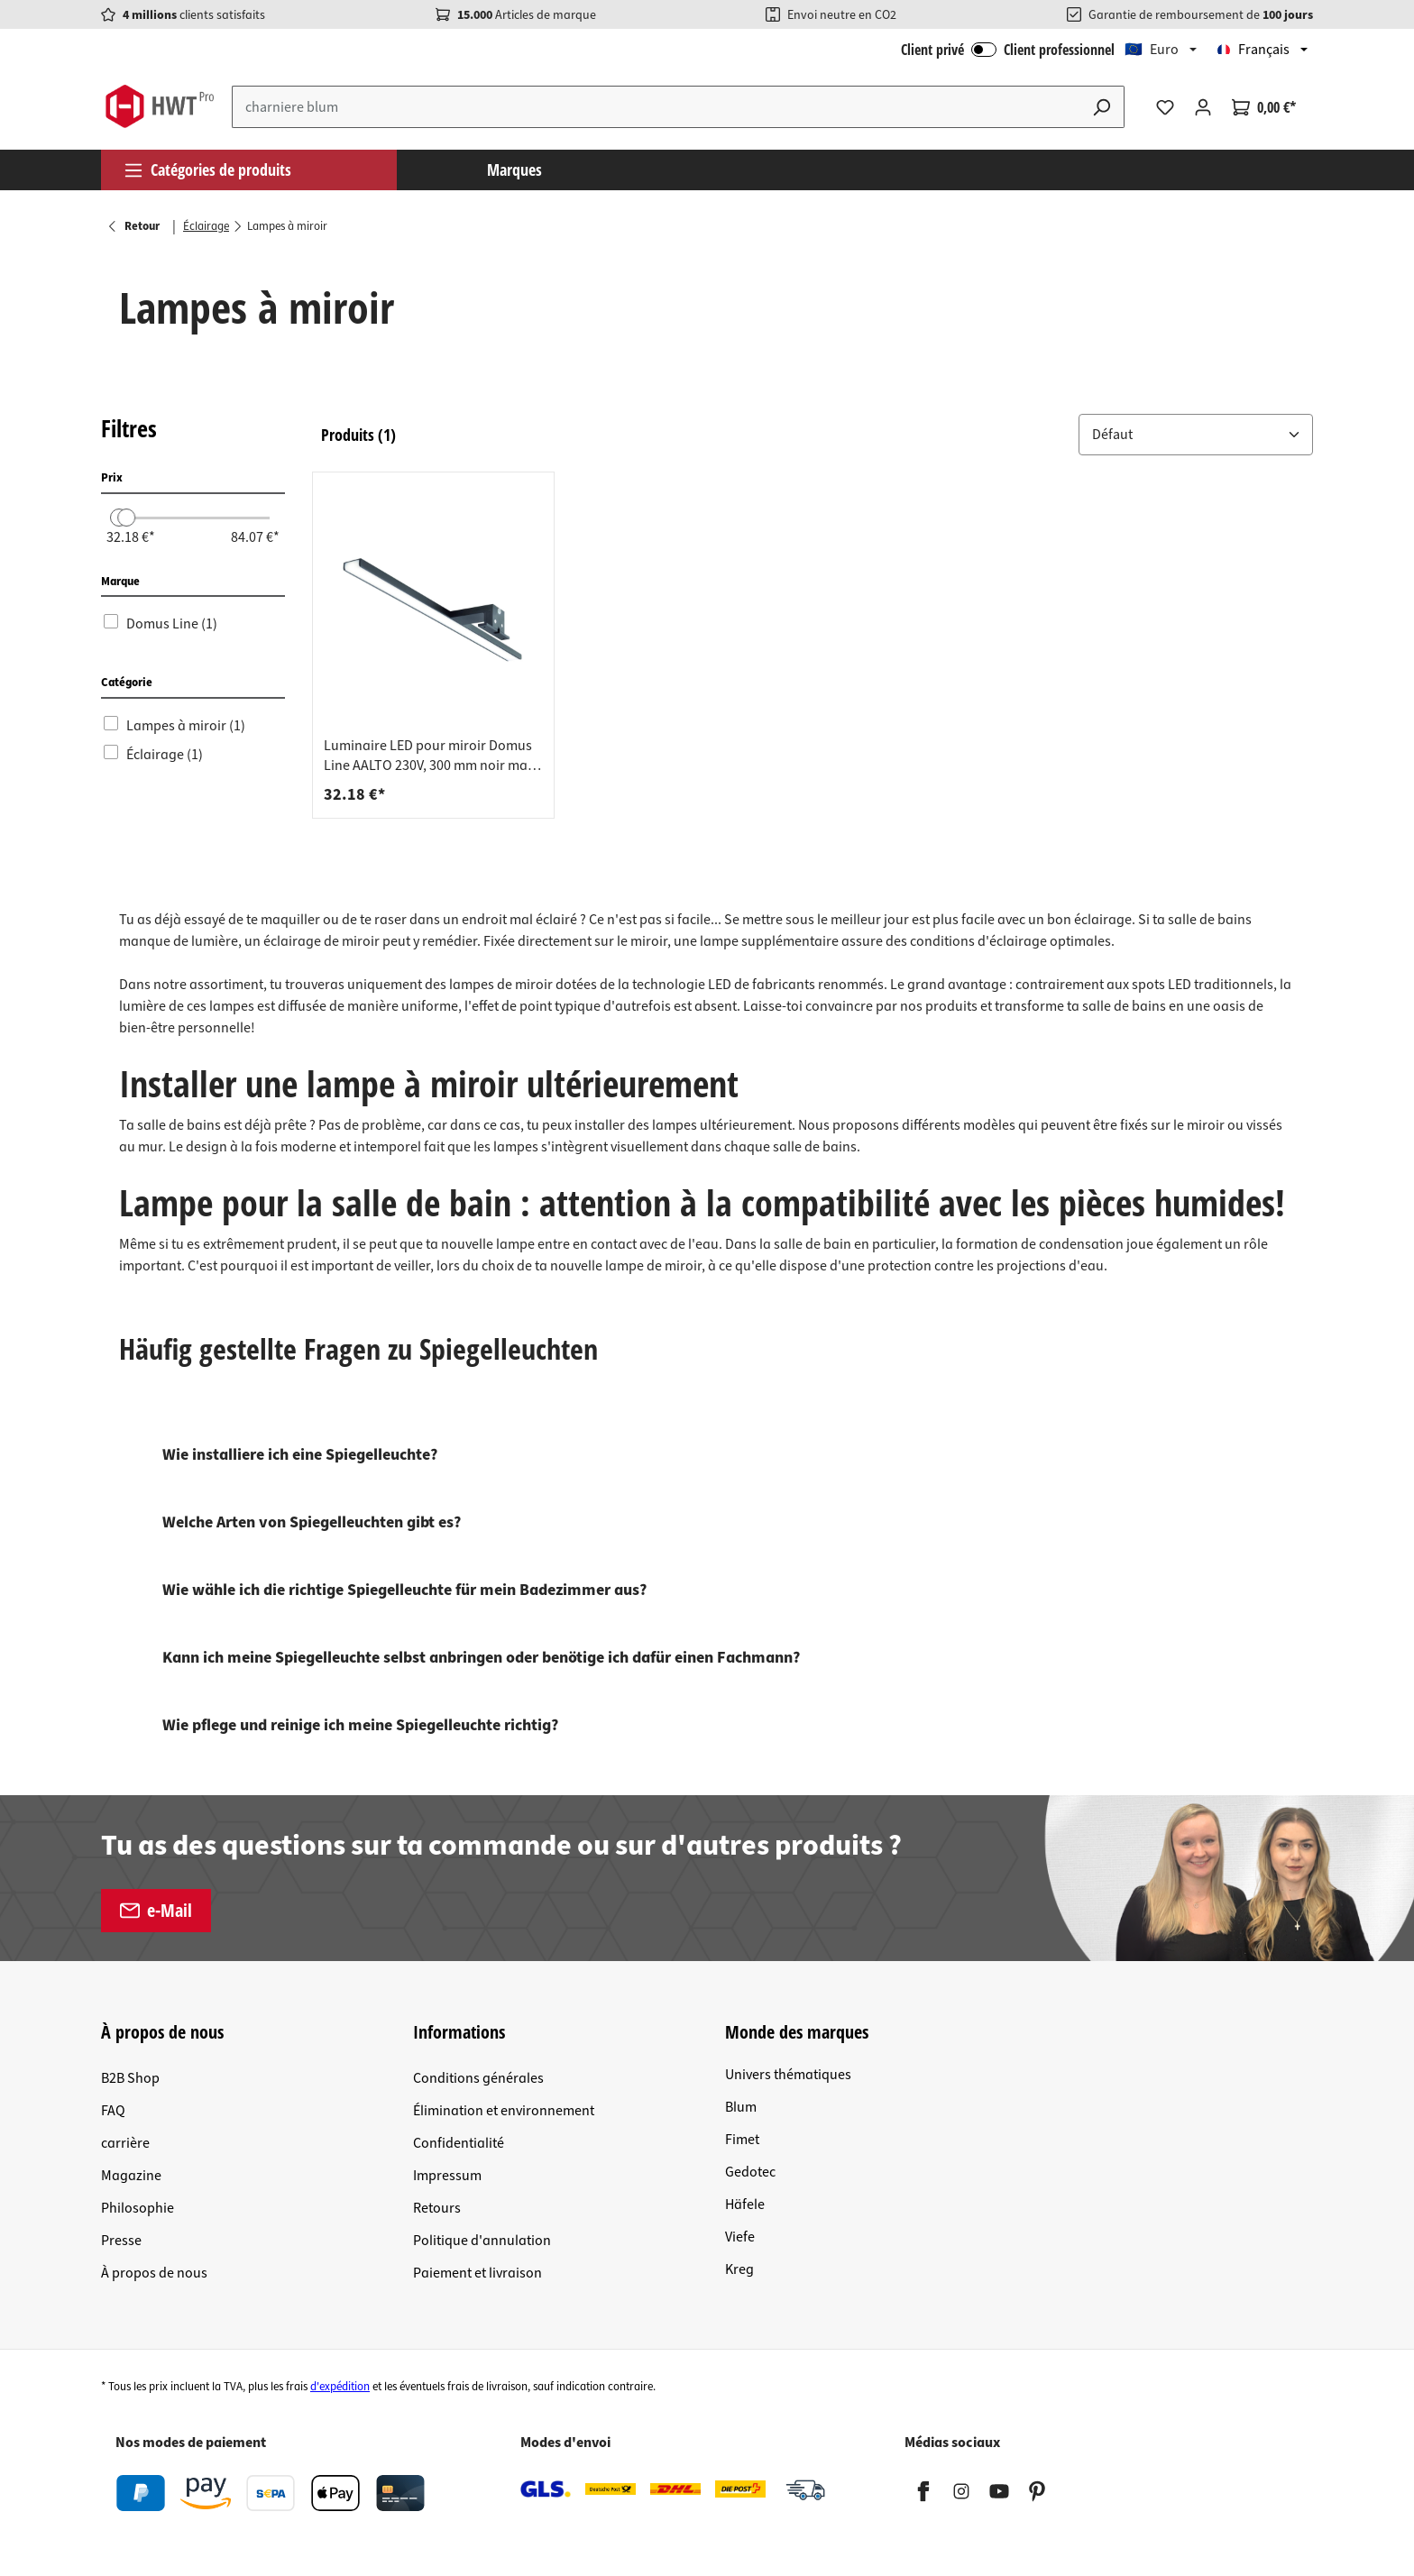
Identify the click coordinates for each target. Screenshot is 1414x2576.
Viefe (740, 2237)
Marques (514, 169)
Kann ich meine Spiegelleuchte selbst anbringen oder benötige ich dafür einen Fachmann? (481, 1657)
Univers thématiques (788, 2075)
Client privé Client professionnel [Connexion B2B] (1008, 49)
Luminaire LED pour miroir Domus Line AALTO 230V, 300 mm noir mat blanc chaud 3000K (428, 755)
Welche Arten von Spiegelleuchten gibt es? (311, 1522)
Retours (437, 2208)
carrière (125, 2143)
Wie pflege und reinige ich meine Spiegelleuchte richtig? (360, 1725)
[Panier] (1264, 107)
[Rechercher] (1102, 107)
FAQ (113, 2111)
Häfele (745, 2204)
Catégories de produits (207, 169)
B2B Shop (130, 2078)
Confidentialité (458, 2143)
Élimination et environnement (503, 2111)
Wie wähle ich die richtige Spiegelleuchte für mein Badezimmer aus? (404, 1590)
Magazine (131, 2176)
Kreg (739, 2269)
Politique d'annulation (482, 2241)
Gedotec (750, 2172)
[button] (1196, 434)
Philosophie (137, 2208)
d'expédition (340, 2387)
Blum (741, 2107)
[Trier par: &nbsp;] (1196, 435)
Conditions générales (478, 2078)
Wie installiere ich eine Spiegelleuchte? (299, 1455)
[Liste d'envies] (1165, 107)
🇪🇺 (1152, 49)
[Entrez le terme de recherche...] (656, 107)
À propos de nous (154, 2273)
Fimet (742, 2140)
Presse (121, 2241)
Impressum (447, 2176)
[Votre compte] (1203, 107)
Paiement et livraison (477, 2273)
